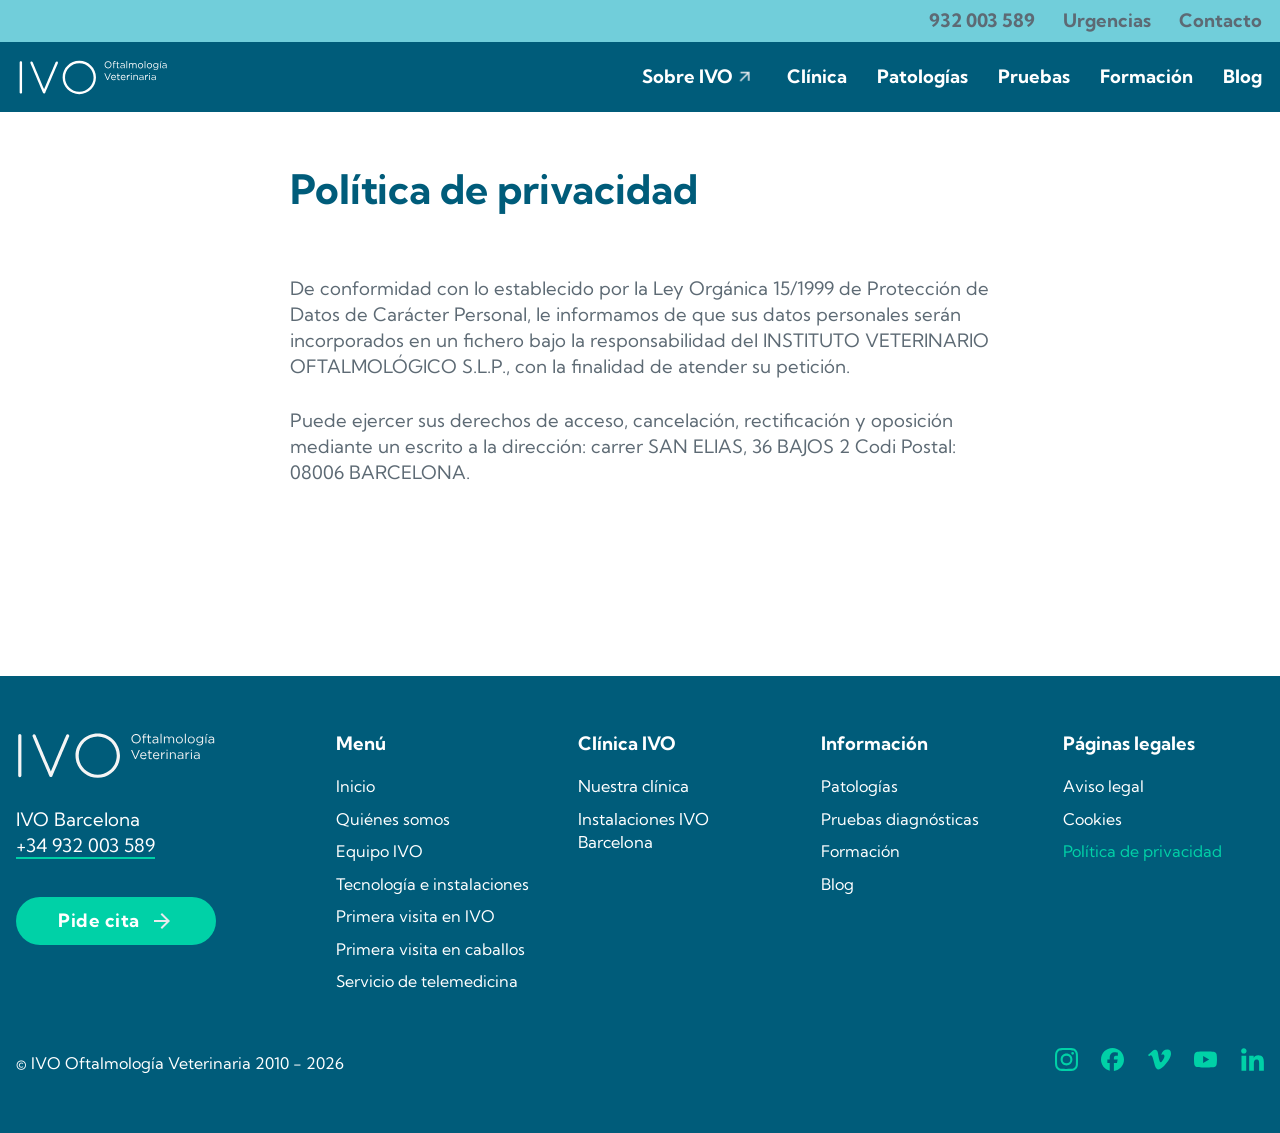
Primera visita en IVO (415, 916)
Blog (1242, 76)
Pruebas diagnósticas (900, 819)
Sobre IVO (687, 76)
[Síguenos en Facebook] (1112, 1063)
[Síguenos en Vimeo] (1159, 1063)
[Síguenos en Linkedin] (1252, 1063)
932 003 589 (982, 20)
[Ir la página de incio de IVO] (93, 77)
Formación (1146, 76)
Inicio (355, 786)
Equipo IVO (379, 851)
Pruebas (1034, 76)
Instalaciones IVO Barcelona (643, 830)
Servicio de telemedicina (427, 981)
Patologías (922, 76)
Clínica (817, 76)
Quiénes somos (393, 819)
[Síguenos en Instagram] (1066, 1063)
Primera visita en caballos (430, 949)
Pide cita (116, 921)
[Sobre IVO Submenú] (745, 77)
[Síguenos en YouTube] (1205, 1063)
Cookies (1092, 819)
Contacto (1220, 20)
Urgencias (1107, 20)
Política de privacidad (1142, 851)
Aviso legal (1103, 786)
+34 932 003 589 (85, 845)
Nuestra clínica (633, 786)
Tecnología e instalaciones (432, 884)
